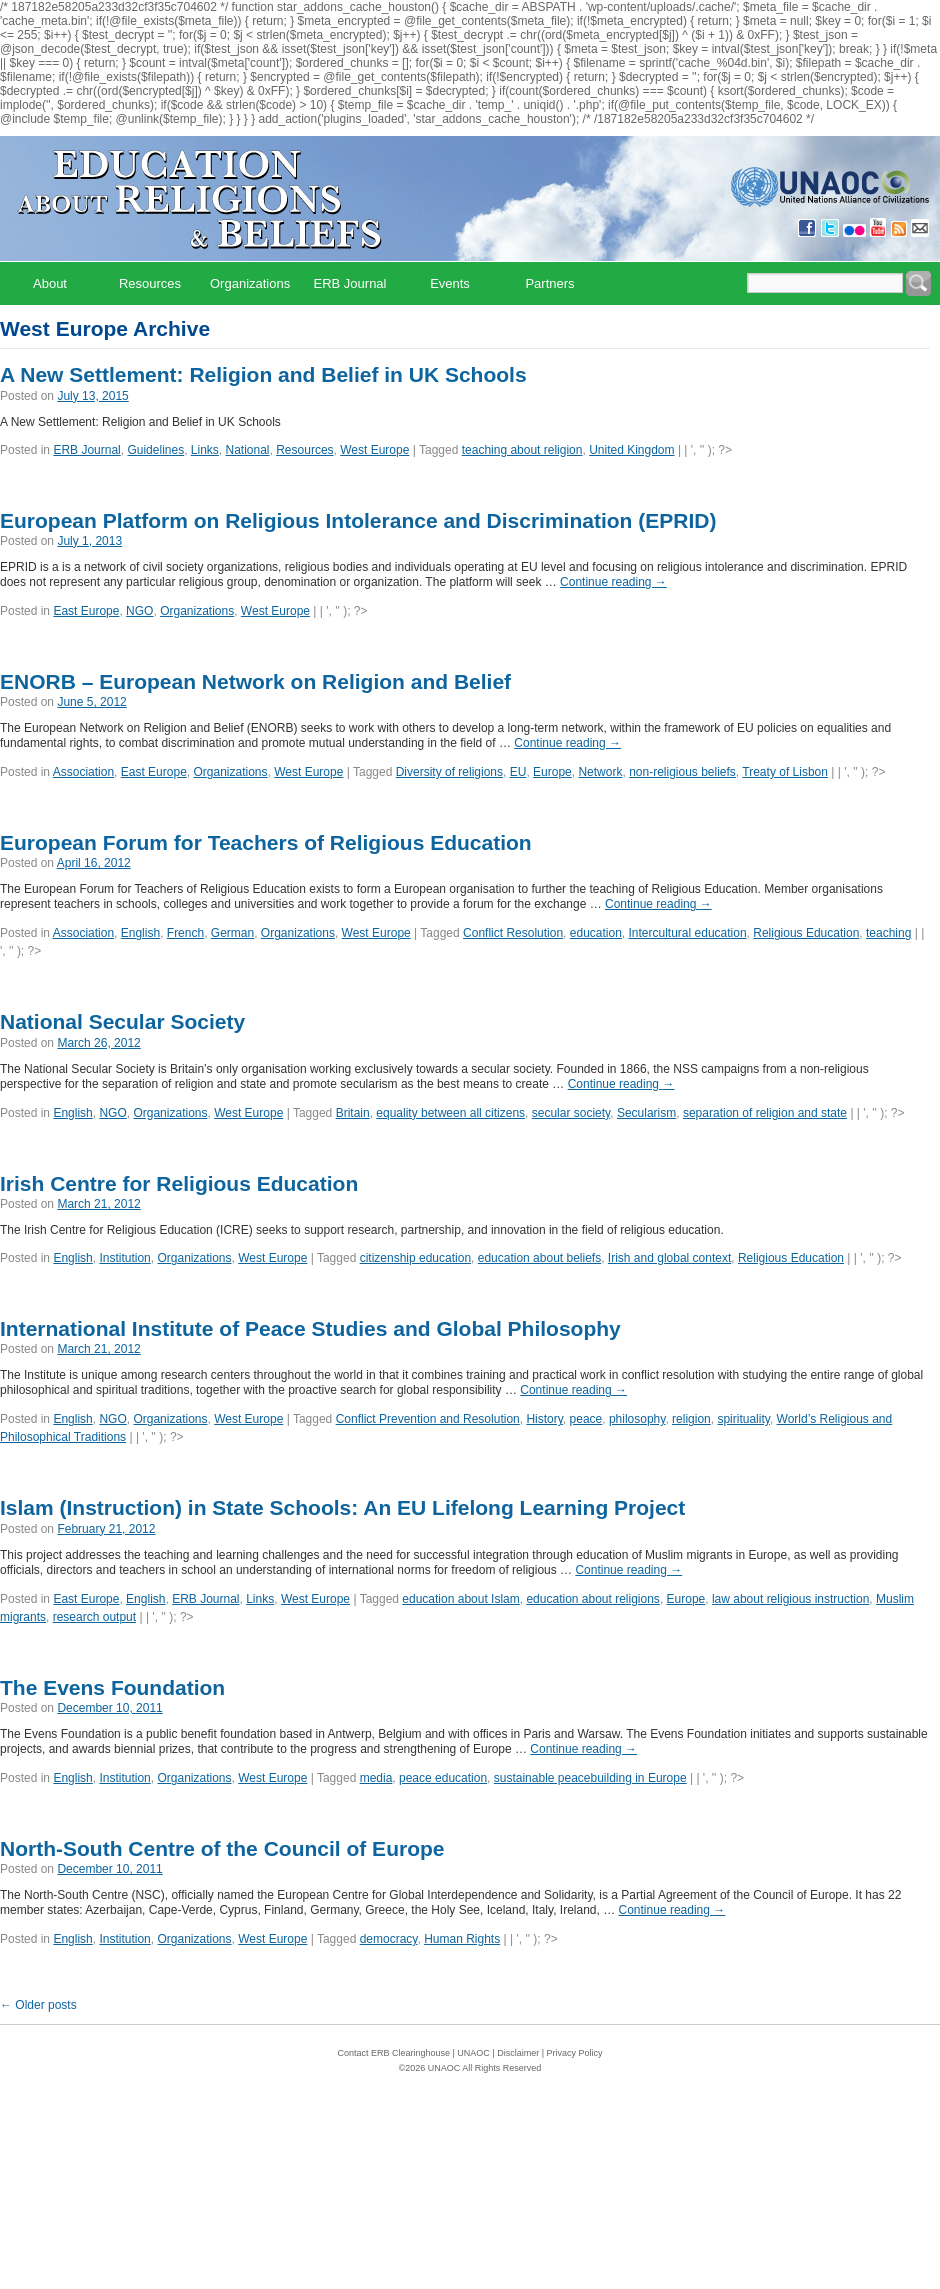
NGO (139, 611)
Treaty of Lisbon (785, 772)
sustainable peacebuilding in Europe (590, 1778)
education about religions (592, 1599)
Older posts (38, 2005)
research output (94, 1617)
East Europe (86, 611)
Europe (552, 772)
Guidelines (155, 450)
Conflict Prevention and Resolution (428, 1419)
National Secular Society (122, 1021)
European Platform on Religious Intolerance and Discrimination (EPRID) (358, 520)
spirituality (743, 1419)
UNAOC (473, 2053)
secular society (571, 1113)
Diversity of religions (449, 772)
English (140, 933)
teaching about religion (522, 450)
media (376, 1778)
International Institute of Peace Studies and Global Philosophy (310, 1328)
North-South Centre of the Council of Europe (222, 1848)
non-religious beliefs (682, 772)
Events (450, 283)
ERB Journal (350, 283)
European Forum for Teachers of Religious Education (266, 842)
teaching (888, 933)
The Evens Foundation (112, 1687)
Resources (150, 283)
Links (205, 450)
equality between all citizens (450, 1113)
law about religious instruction (790, 1599)
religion (691, 1419)
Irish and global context (669, 1258)
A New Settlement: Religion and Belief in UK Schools (263, 374)
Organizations (250, 283)
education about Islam (460, 1599)
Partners (549, 283)
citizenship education (415, 1258)
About (50, 283)
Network (600, 772)
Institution (124, 1258)
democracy (389, 1939)
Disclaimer (518, 2053)
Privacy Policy (575, 2053)
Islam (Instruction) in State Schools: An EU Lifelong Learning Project (342, 1507)
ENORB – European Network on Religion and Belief (255, 681)
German (232, 933)
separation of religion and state (765, 1113)
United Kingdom (631, 450)
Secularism (646, 1113)
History (544, 1419)
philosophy (637, 1419)
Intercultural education (688, 933)
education (596, 933)
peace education (443, 1778)
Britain (353, 1113)
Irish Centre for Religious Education (179, 1183)
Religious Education (806, 933)
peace (586, 1419)
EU (518, 772)
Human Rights (462, 1939)
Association (83, 772)
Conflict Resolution (513, 933)
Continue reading (613, 582)
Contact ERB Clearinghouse (393, 2053)
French (185, 933)
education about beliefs (539, 1258)
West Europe (374, 450)
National (248, 450)
